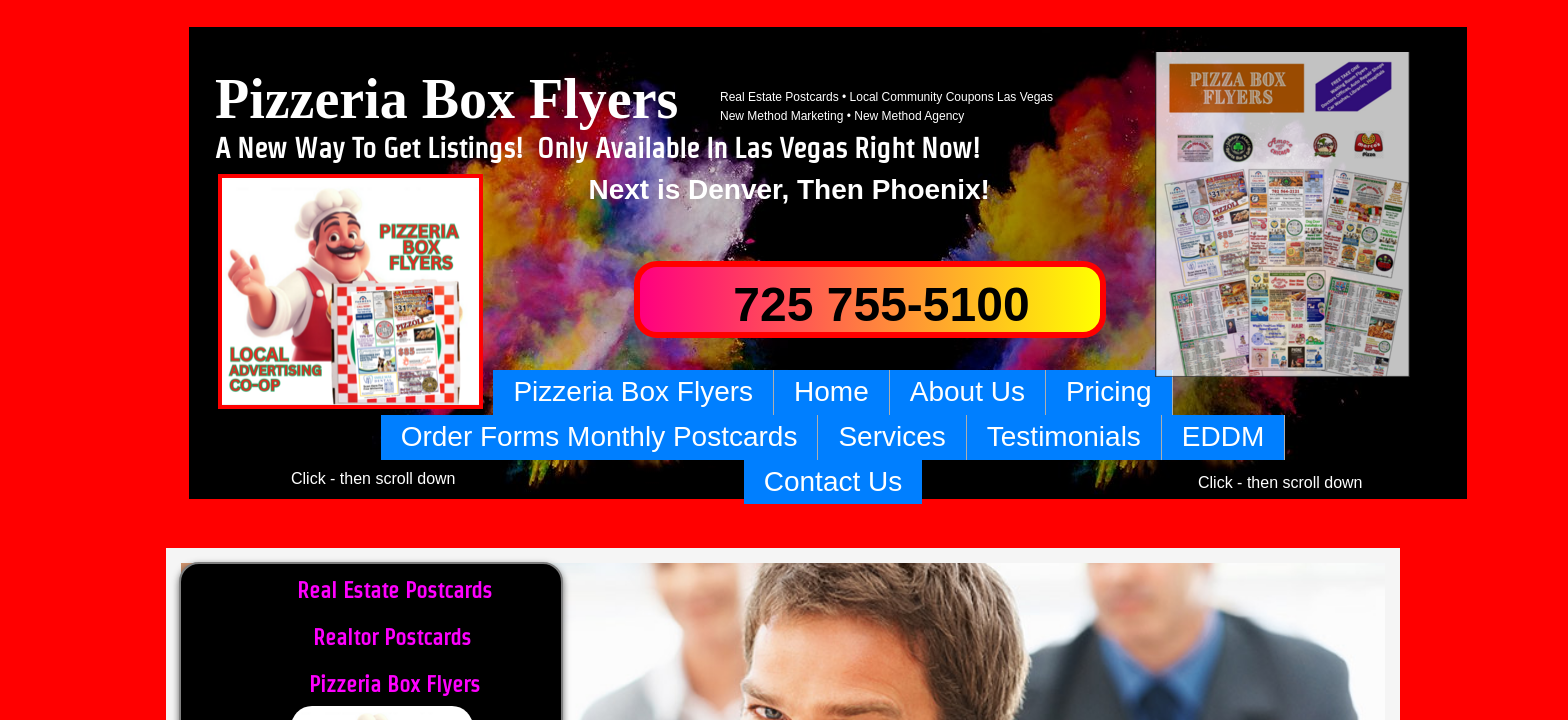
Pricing (1109, 391)
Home (831, 391)
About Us (967, 391)
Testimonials (1064, 436)
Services (891, 436)
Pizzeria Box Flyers (633, 391)
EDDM (1223, 436)
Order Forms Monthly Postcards (599, 436)
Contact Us (833, 481)
